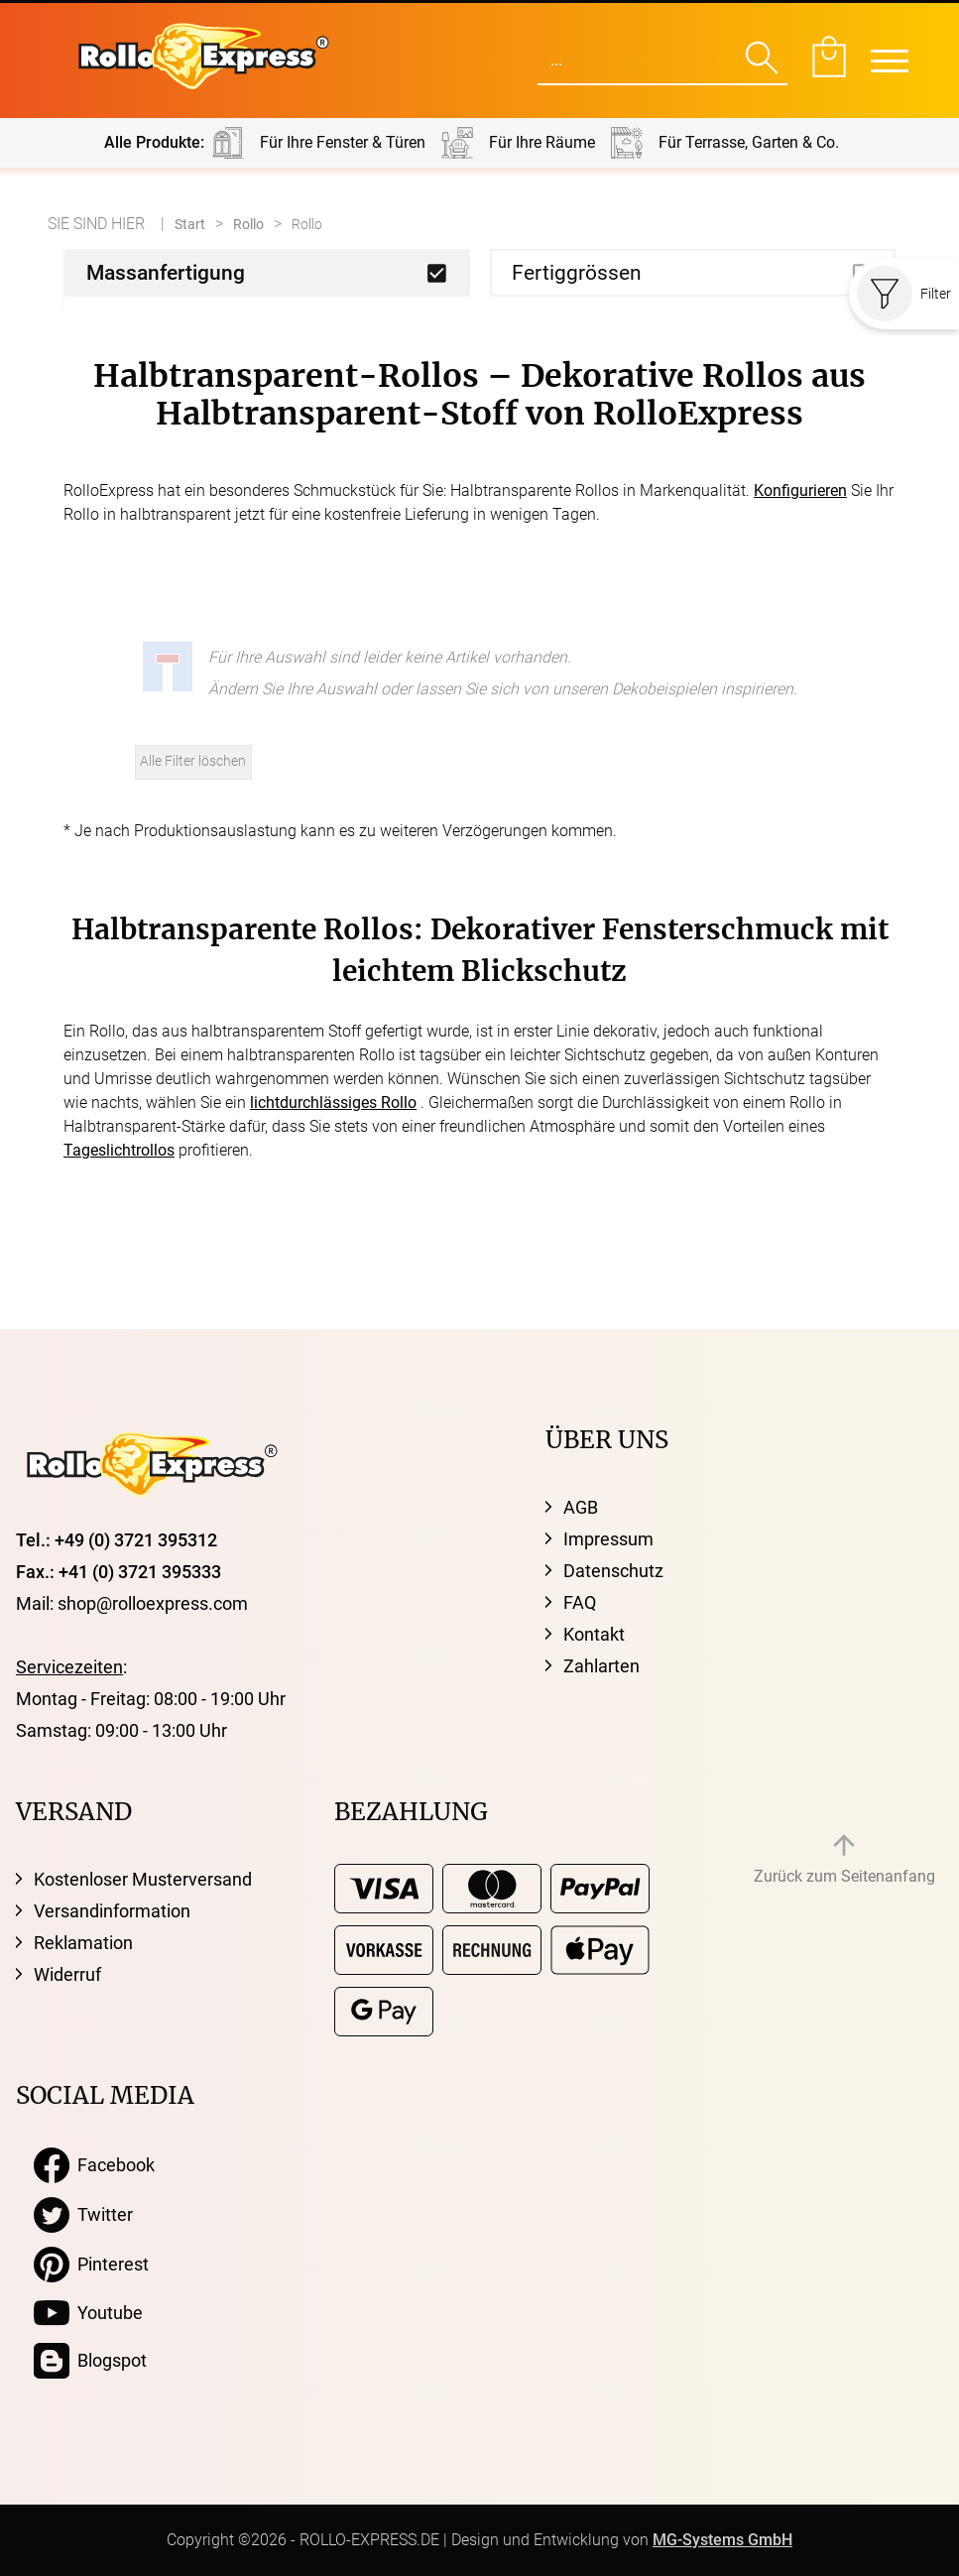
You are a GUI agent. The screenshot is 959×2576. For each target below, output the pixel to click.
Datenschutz (613, 1570)
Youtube (88, 2313)
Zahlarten (601, 1666)
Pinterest (91, 2264)
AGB (580, 1507)
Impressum (608, 1539)
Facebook (94, 2165)
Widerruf (67, 1974)
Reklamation (83, 1942)
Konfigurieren (800, 490)
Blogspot (90, 2361)
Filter (904, 293)
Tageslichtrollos (119, 1150)
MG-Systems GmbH (722, 2539)
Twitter (83, 2215)
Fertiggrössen (577, 273)
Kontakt (594, 1634)
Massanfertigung (165, 273)
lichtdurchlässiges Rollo (333, 1102)
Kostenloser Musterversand (143, 1879)
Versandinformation (112, 1911)
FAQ (579, 1602)
